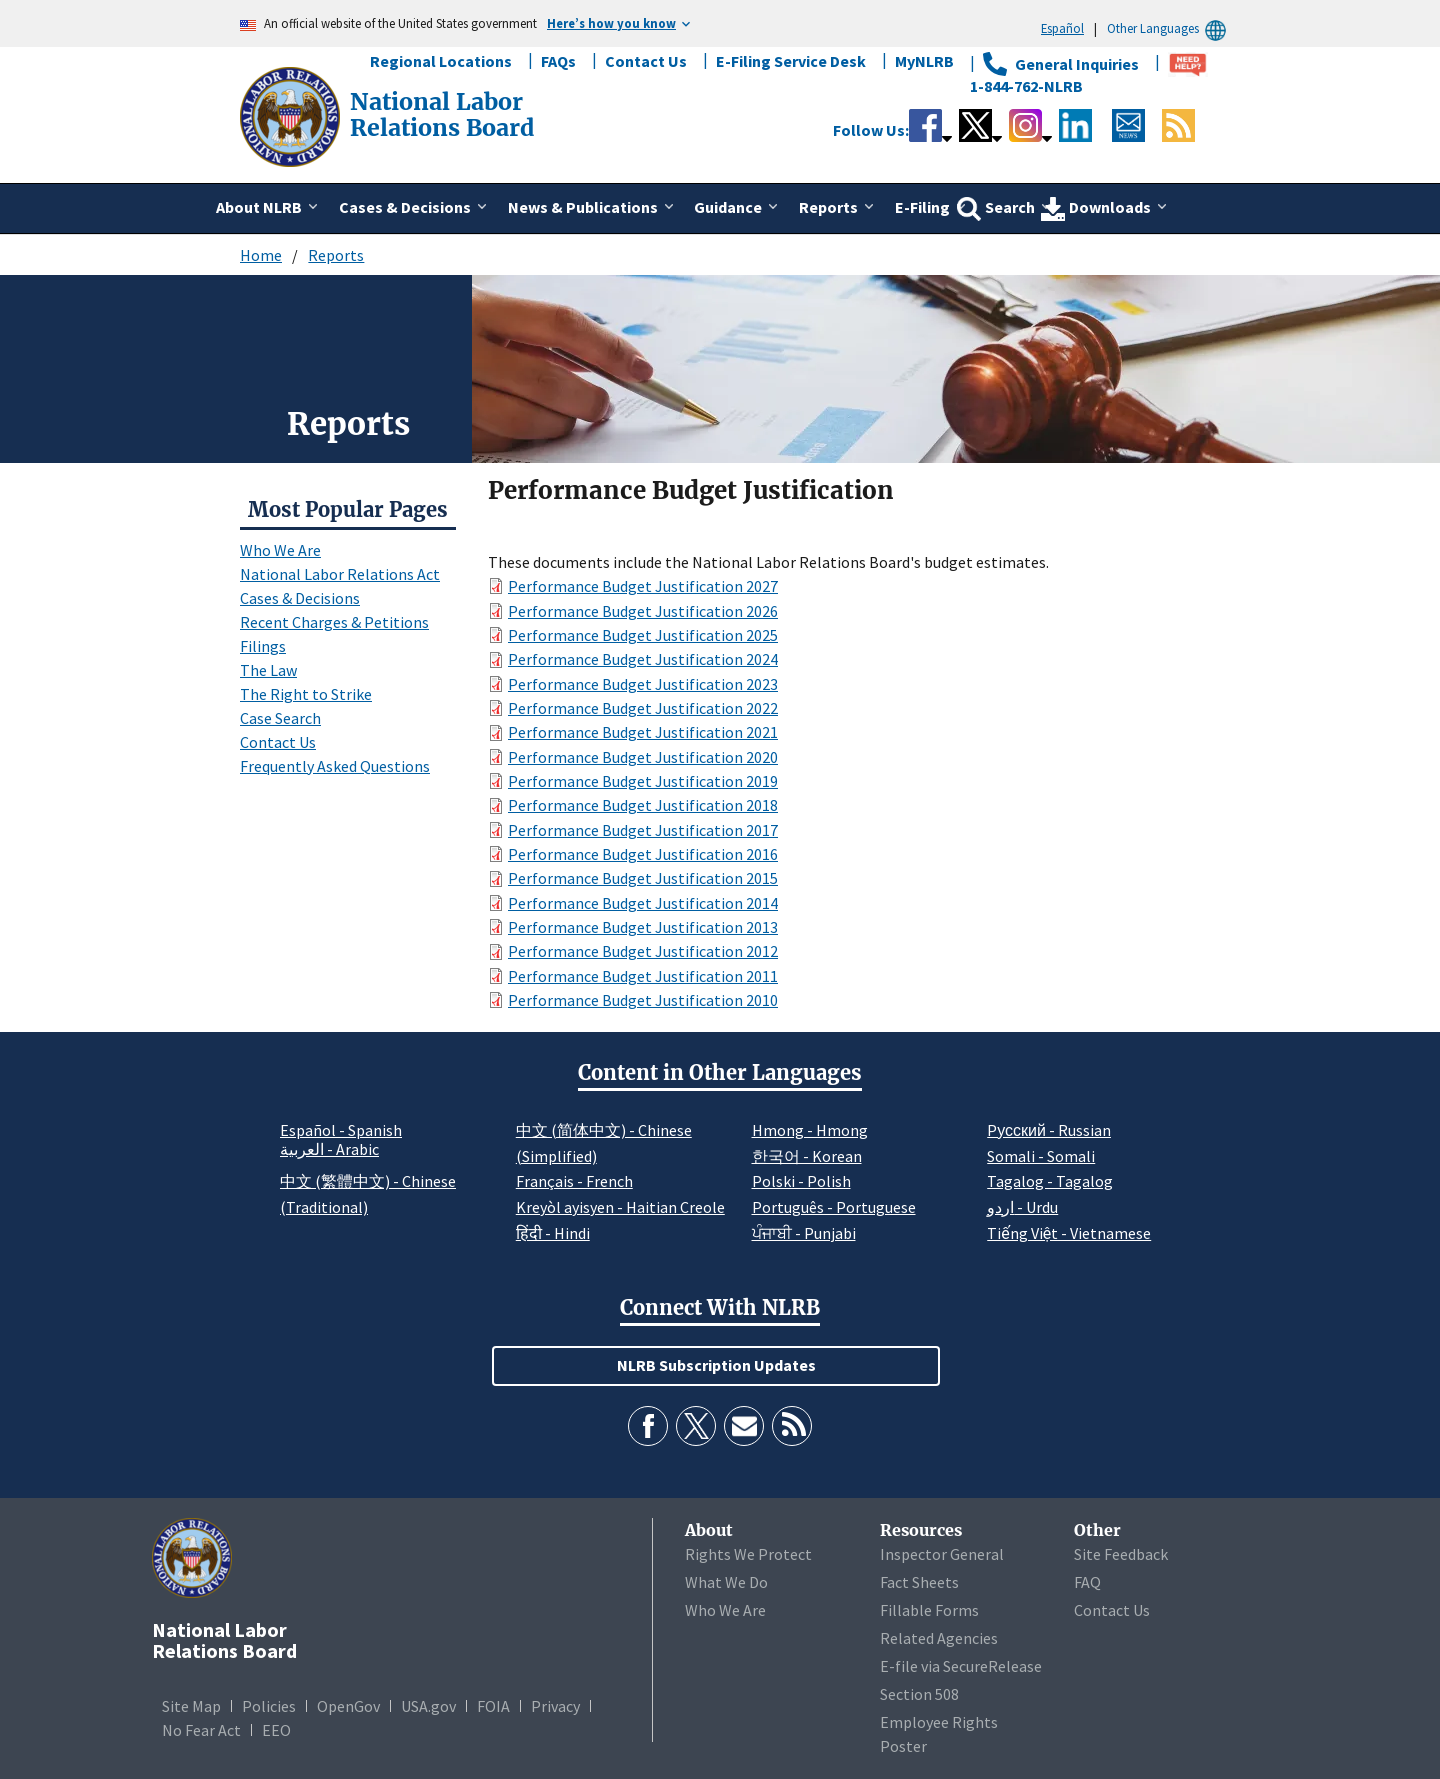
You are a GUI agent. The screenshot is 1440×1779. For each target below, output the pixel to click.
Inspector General (942, 1554)
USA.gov (428, 1706)
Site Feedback (1121, 1554)
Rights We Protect (748, 1554)
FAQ (1087, 1582)
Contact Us (646, 61)
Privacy (555, 1706)
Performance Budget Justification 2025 (643, 635)
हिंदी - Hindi (553, 1233)
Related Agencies (939, 1638)
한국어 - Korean (807, 1156)
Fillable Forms (929, 1610)
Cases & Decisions (300, 598)
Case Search (280, 718)
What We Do (726, 1582)
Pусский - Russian (1049, 1130)
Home (261, 255)
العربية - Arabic (329, 1150)
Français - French (574, 1181)
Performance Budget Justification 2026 (643, 611)
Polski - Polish (801, 1181)
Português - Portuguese (834, 1207)
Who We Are (280, 550)
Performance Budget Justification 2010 (643, 1000)
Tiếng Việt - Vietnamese (1069, 1233)
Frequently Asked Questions (335, 766)
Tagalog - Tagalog (1050, 1181)
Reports (336, 255)
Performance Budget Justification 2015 (643, 878)
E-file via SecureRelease (961, 1666)
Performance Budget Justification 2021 (643, 732)
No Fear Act (201, 1730)
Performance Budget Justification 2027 (643, 586)
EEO (276, 1730)
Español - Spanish (341, 1130)
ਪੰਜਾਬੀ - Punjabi (804, 1233)
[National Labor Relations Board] (292, 115)
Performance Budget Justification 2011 (643, 976)
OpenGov (348, 1706)
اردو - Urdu (1022, 1207)
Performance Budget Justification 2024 (643, 659)
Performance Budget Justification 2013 (643, 927)
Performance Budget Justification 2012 (643, 951)
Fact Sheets (919, 1582)
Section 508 (919, 1694)
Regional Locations (441, 61)
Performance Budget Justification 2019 (643, 781)
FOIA (493, 1706)
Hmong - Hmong (810, 1130)
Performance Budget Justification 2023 (643, 684)
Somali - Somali (1041, 1156)
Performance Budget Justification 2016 (643, 854)
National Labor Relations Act (340, 574)
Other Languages (1169, 28)
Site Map (191, 1706)
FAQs (558, 61)
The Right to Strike (306, 694)
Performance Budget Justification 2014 (643, 903)
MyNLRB (924, 61)
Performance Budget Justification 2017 (643, 830)
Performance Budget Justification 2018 (643, 805)
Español (1062, 28)
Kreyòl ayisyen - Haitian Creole (620, 1207)
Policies (269, 1706)
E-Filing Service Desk (791, 61)
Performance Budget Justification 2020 (643, 757)
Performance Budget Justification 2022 (643, 708)
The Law (268, 670)
